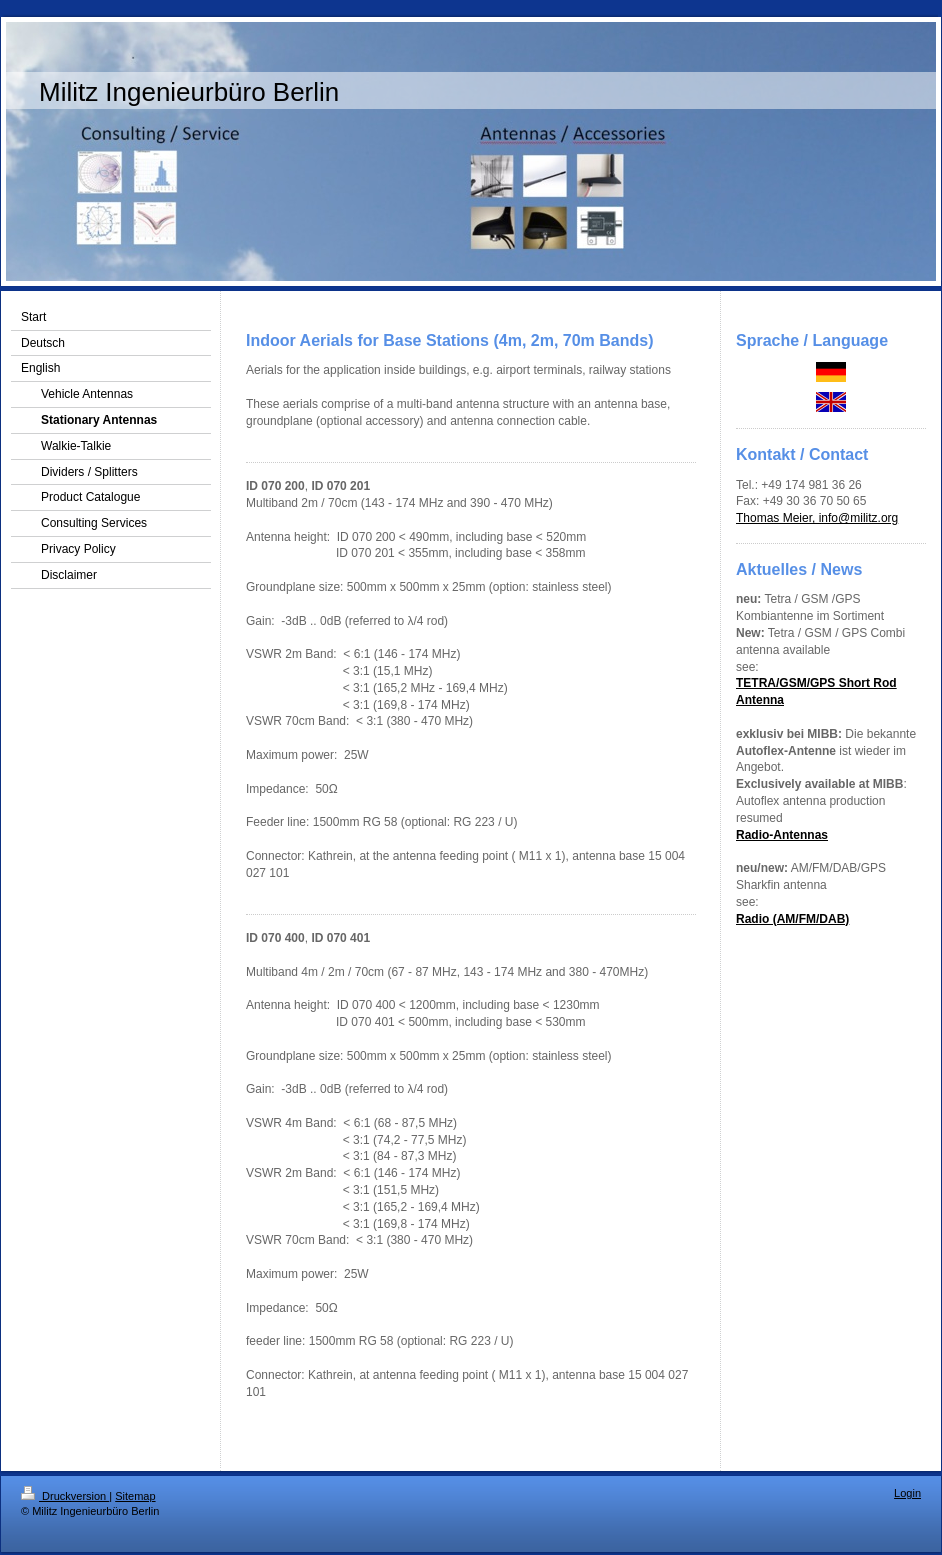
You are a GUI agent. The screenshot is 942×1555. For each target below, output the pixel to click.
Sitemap (135, 1496)
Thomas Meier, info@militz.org (817, 518)
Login (907, 1493)
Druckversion (65, 1496)
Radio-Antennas (782, 835)
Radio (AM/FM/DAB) (792, 919)
